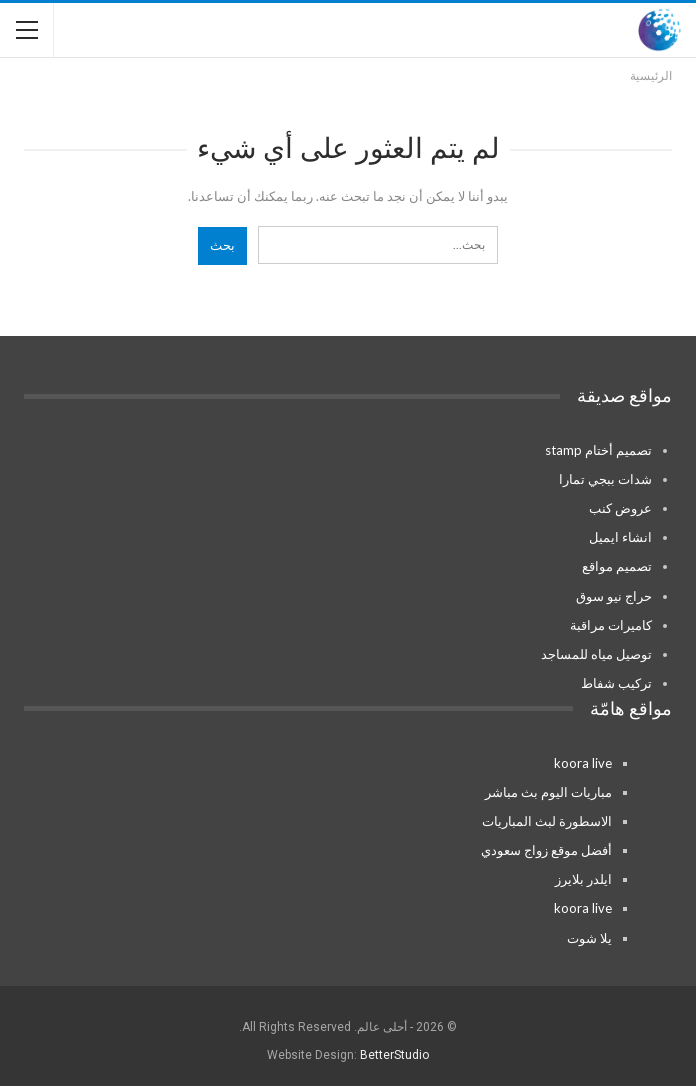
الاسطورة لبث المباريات (547, 821)
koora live (583, 763)
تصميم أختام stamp (598, 450)
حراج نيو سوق (614, 596)
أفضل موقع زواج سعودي (546, 850)
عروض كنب (620, 508)
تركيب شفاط (616, 683)
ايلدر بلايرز (583, 879)
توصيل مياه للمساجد (596, 654)
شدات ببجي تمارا (605, 479)
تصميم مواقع (617, 566)
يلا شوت (589, 938)
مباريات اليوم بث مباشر (548, 792)
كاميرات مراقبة (611, 625)
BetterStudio (394, 1055)
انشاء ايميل (620, 537)
